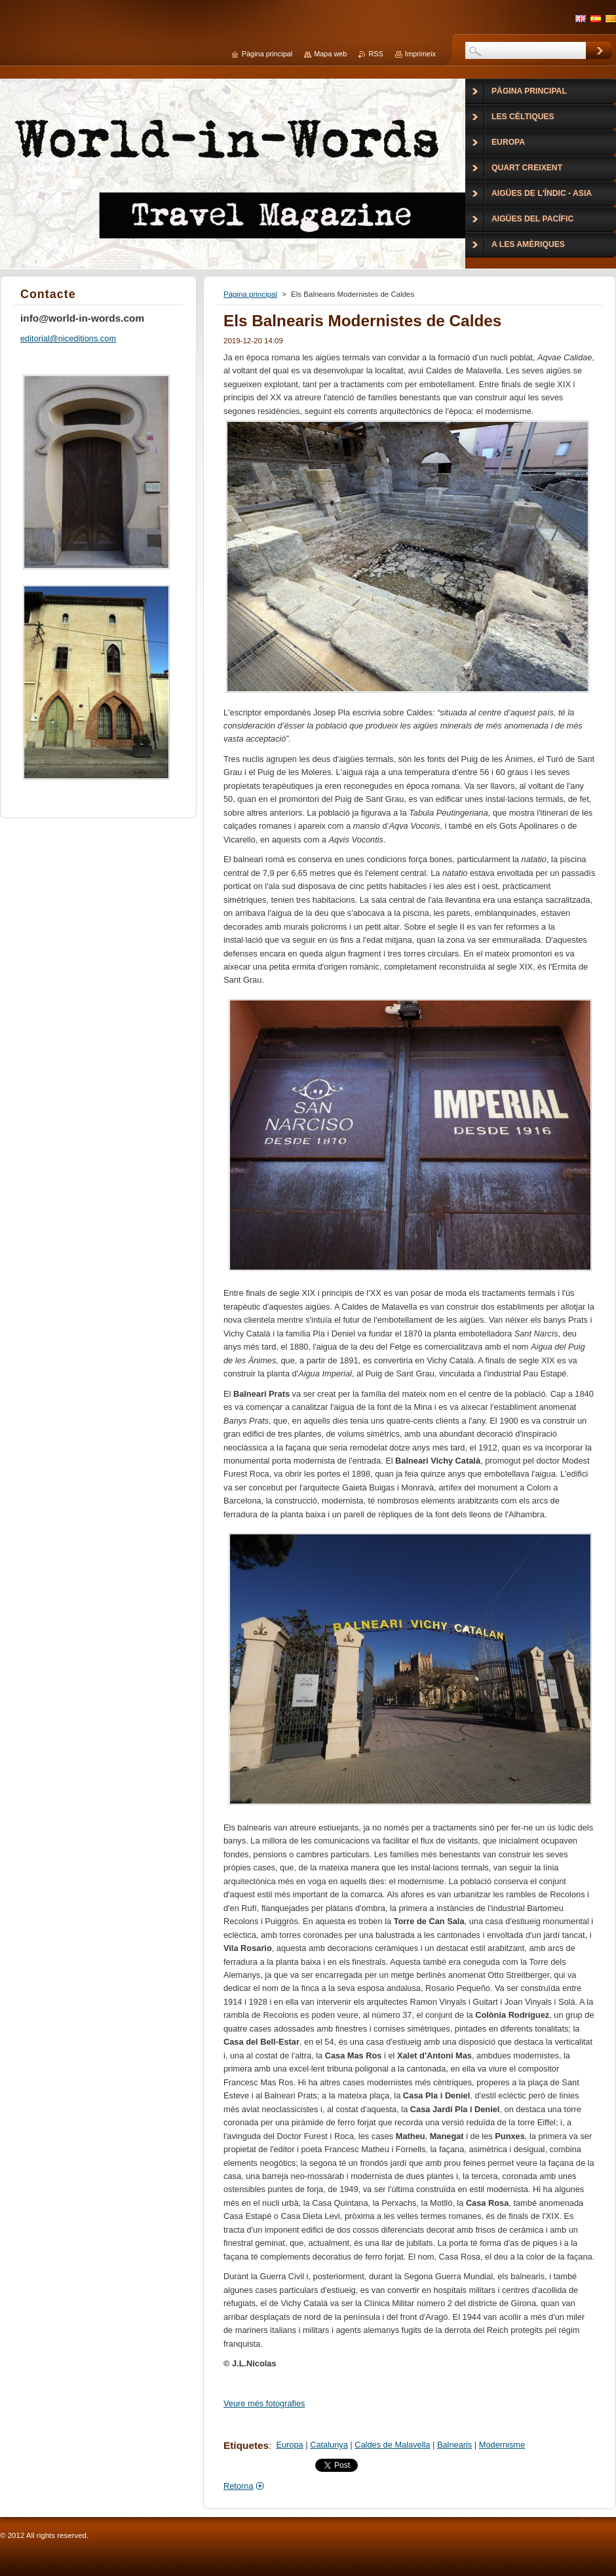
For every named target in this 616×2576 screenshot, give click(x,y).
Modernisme (502, 2445)
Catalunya (329, 2445)
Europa (289, 2445)
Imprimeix (420, 54)
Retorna (238, 2486)
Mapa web (330, 54)
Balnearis (454, 2445)
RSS (375, 54)
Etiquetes (246, 2445)
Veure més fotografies (264, 2403)
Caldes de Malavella (392, 2445)
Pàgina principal (250, 294)
